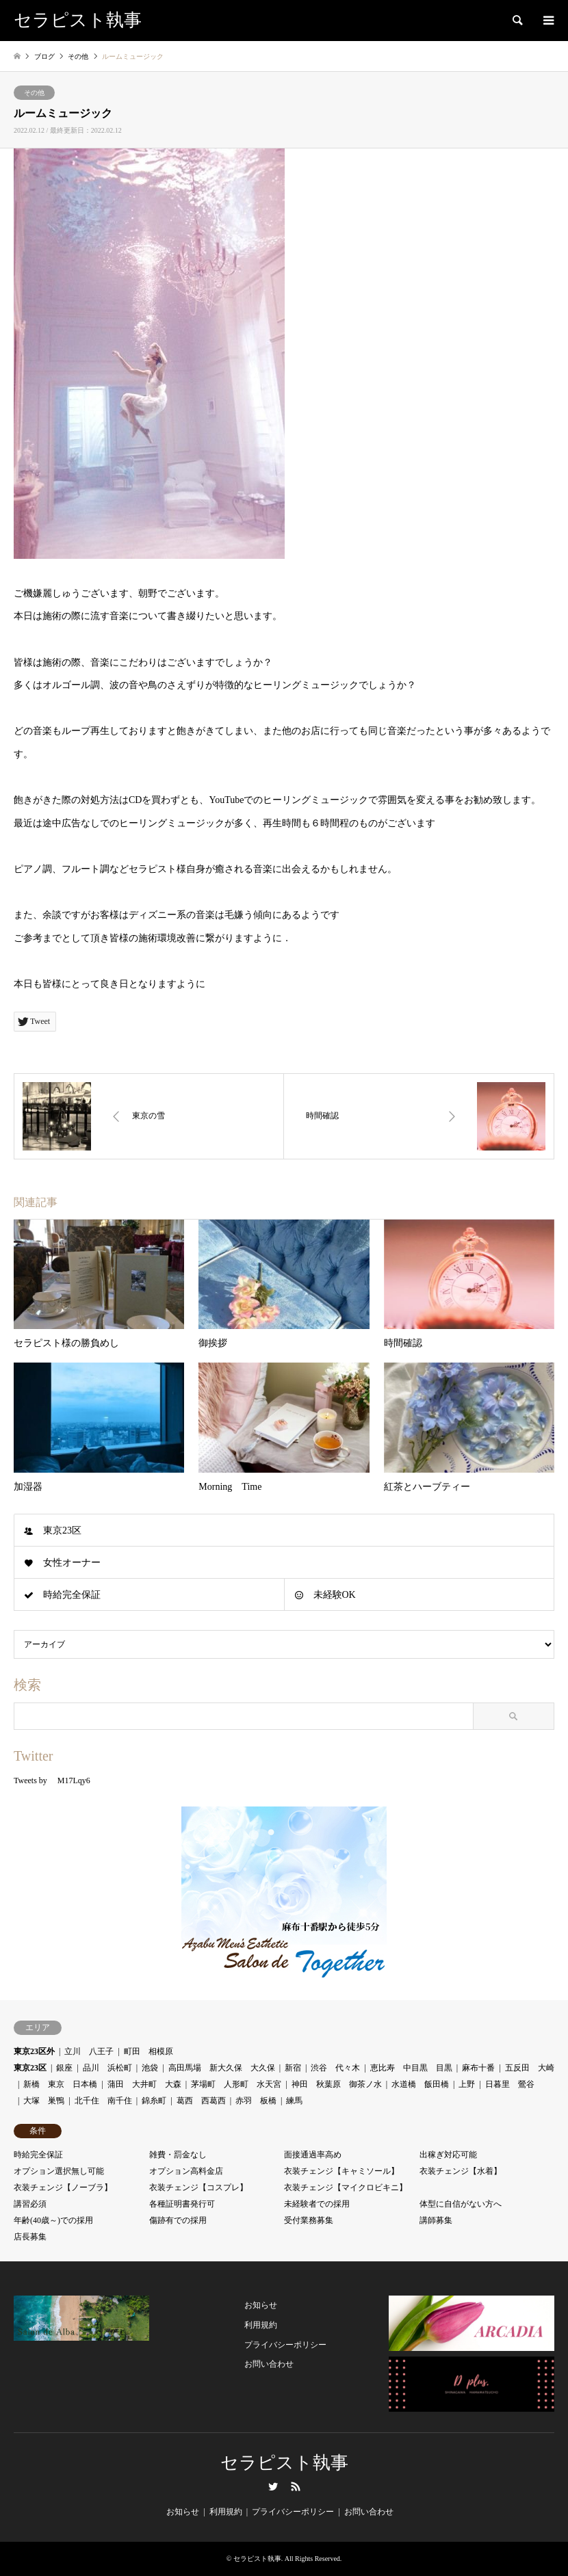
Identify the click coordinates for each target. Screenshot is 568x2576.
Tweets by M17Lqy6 (52, 1780)
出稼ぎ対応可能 (448, 2154)
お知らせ (260, 2305)
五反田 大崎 (529, 2068)
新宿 (293, 2068)
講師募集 (435, 2220)
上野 (467, 2084)
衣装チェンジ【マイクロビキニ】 (345, 2187)
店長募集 (30, 2237)
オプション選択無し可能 (59, 2171)
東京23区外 (34, 2051)
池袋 (150, 2068)
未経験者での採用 (317, 2204)
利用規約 (260, 2325)
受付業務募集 (308, 2220)
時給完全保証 (72, 1595)
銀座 (64, 2068)
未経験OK (334, 1595)
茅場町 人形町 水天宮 (236, 2084)
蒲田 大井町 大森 (144, 2084)
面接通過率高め (312, 2154)
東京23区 (62, 1530)
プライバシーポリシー (285, 2345)
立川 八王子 (89, 2051)
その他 (34, 92)
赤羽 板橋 (255, 2100)
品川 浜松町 (107, 2068)
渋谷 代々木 (335, 2068)
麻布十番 (478, 2068)
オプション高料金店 (186, 2171)
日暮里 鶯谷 (509, 2084)
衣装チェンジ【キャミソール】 (341, 2171)
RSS (295, 2486)
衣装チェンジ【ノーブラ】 (63, 2187)
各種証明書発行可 (182, 2204)
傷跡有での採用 (178, 2220)
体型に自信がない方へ (460, 2204)
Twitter (273, 2486)
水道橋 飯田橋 (420, 2084)
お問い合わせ (269, 2364)
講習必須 (30, 2204)
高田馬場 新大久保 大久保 (221, 2068)
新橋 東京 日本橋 (60, 2084)
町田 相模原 (148, 2051)
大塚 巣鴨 (43, 2100)
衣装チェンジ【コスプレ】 (198, 2187)
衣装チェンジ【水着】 (460, 2171)
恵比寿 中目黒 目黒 (411, 2068)
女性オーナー (72, 1563)
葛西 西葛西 (201, 2100)
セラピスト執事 (284, 2463)
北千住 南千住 (103, 2100)
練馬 (294, 2100)
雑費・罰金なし (178, 2154)
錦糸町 (154, 2100)
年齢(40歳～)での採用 (53, 2220)
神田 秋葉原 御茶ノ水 (337, 2084)
